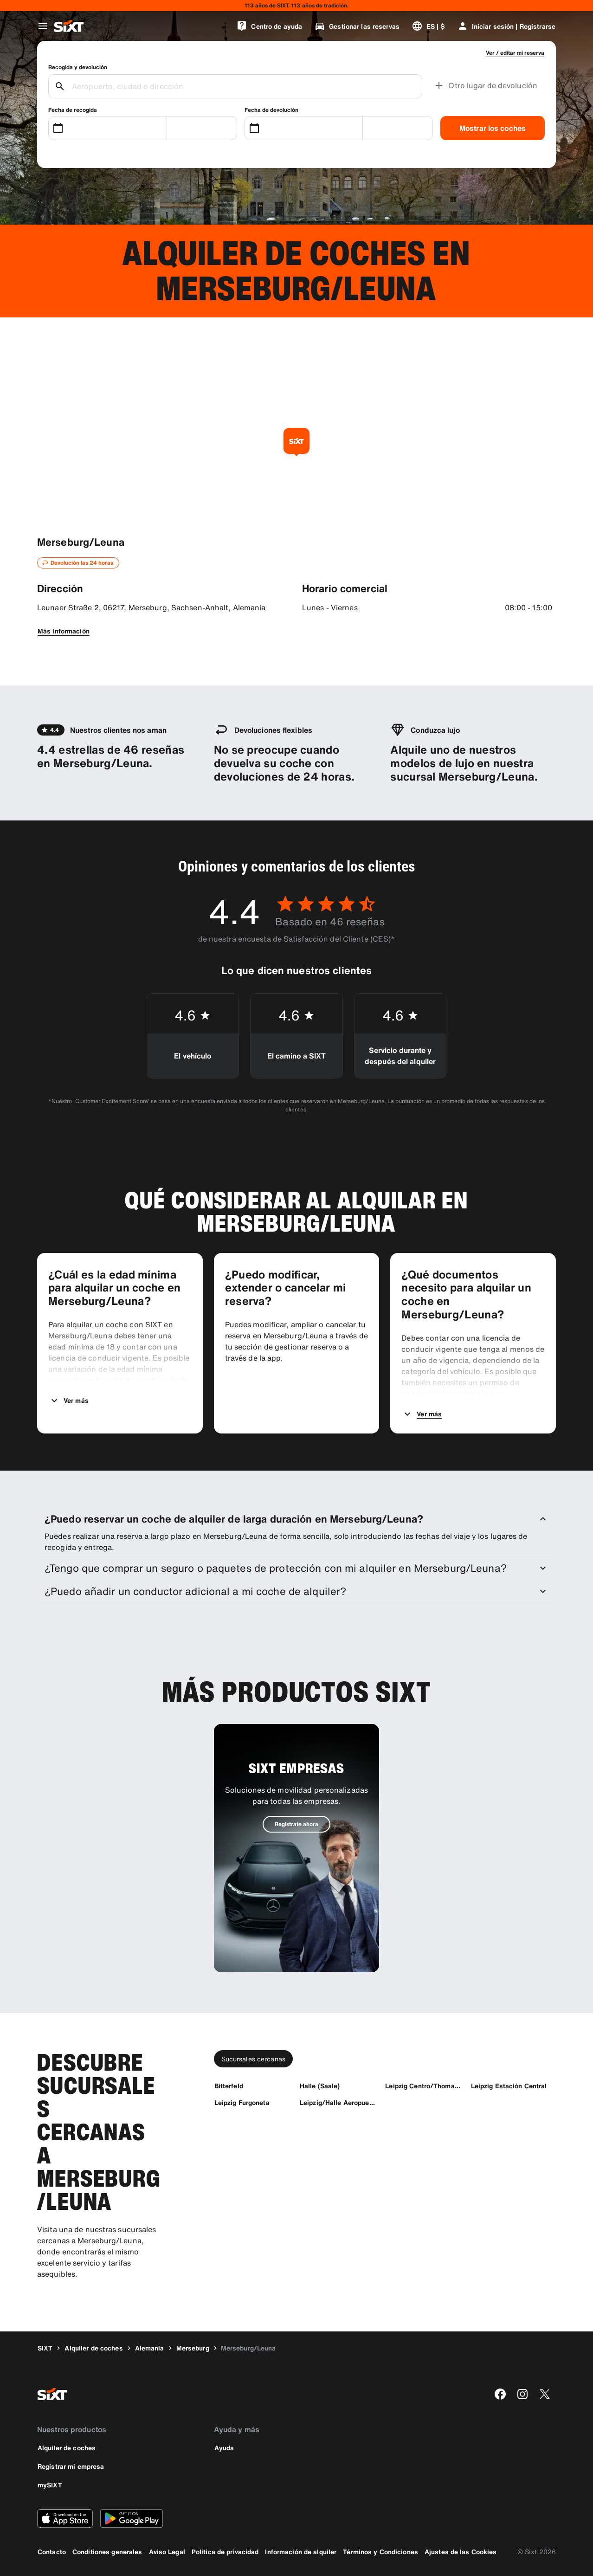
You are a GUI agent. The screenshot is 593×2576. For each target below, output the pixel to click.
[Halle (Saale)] (320, 2085)
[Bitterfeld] (229, 2085)
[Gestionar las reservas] (357, 26)
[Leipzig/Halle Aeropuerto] (338, 2102)
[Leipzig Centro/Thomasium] (424, 2085)
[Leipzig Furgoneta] (242, 2102)
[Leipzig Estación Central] (509, 2085)
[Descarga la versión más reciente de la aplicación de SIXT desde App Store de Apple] (65, 2518)
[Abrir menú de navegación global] (43, 26)
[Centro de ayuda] (269, 26)
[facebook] (500, 2394)
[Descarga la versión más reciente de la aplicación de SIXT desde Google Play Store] (131, 2518)
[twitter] (545, 2394)
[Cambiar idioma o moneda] (428, 26)
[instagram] (522, 2394)
